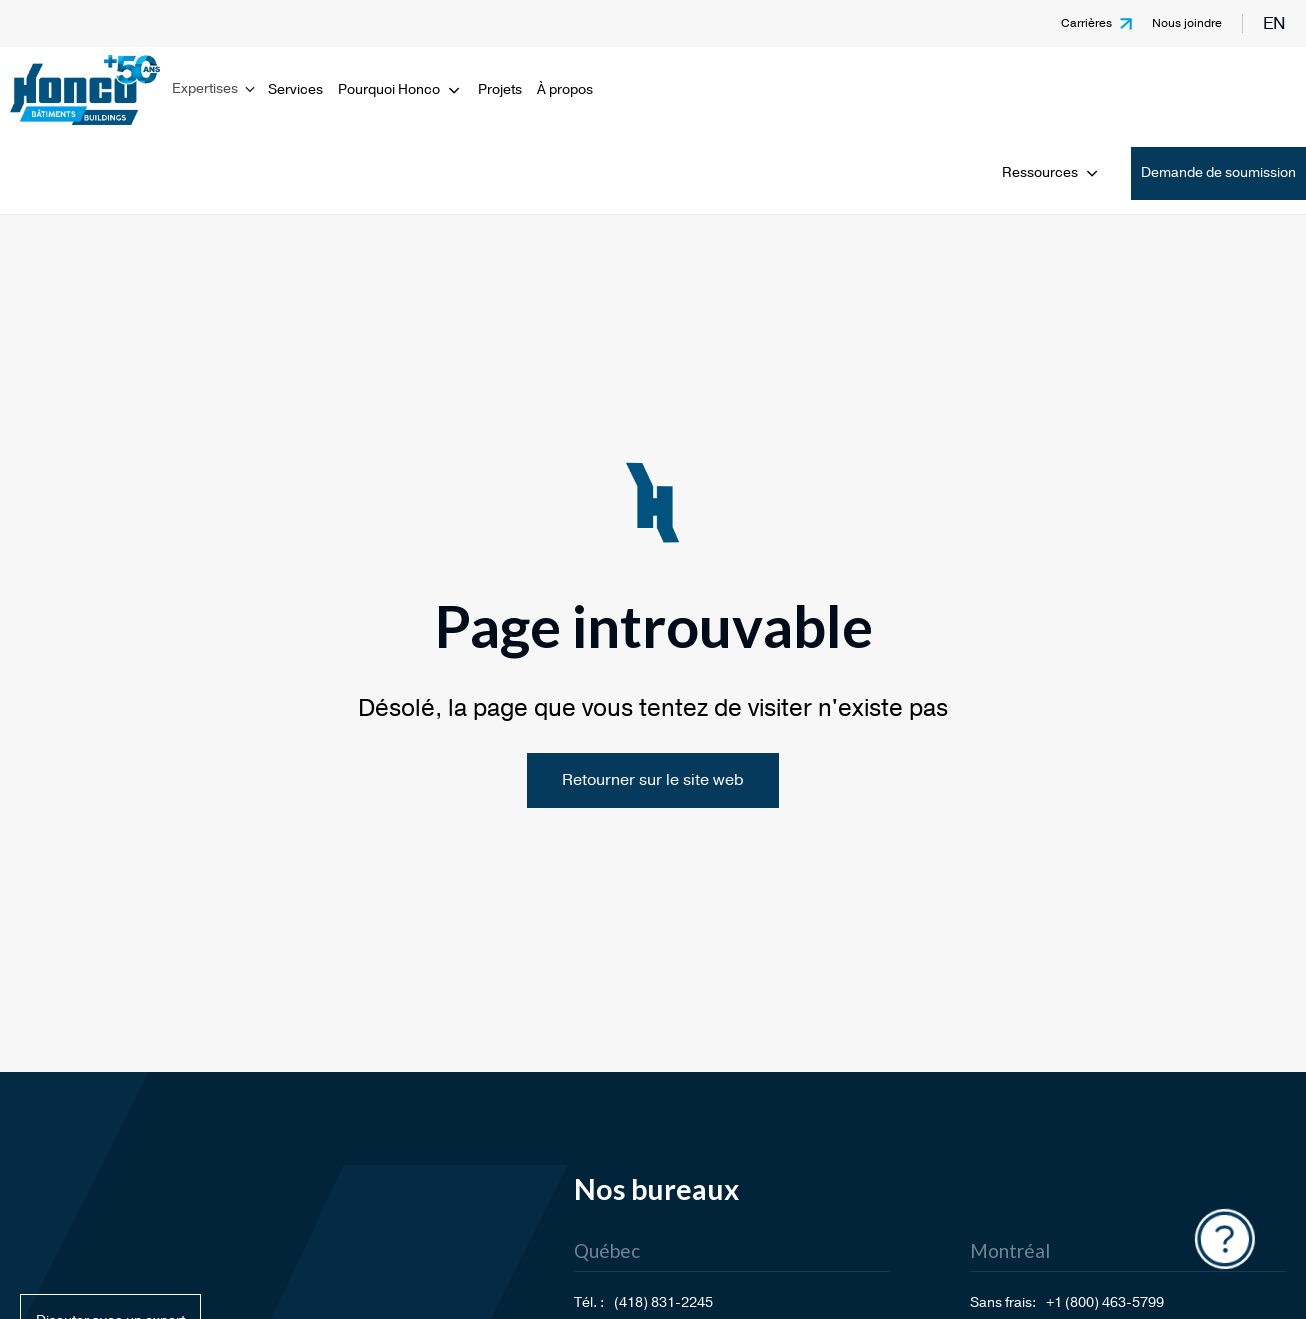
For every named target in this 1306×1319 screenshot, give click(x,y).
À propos (565, 89)
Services (295, 89)
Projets (500, 89)
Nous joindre (1187, 23)
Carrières (1086, 23)
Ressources (1051, 172)
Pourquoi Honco (400, 89)
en (1274, 23)
